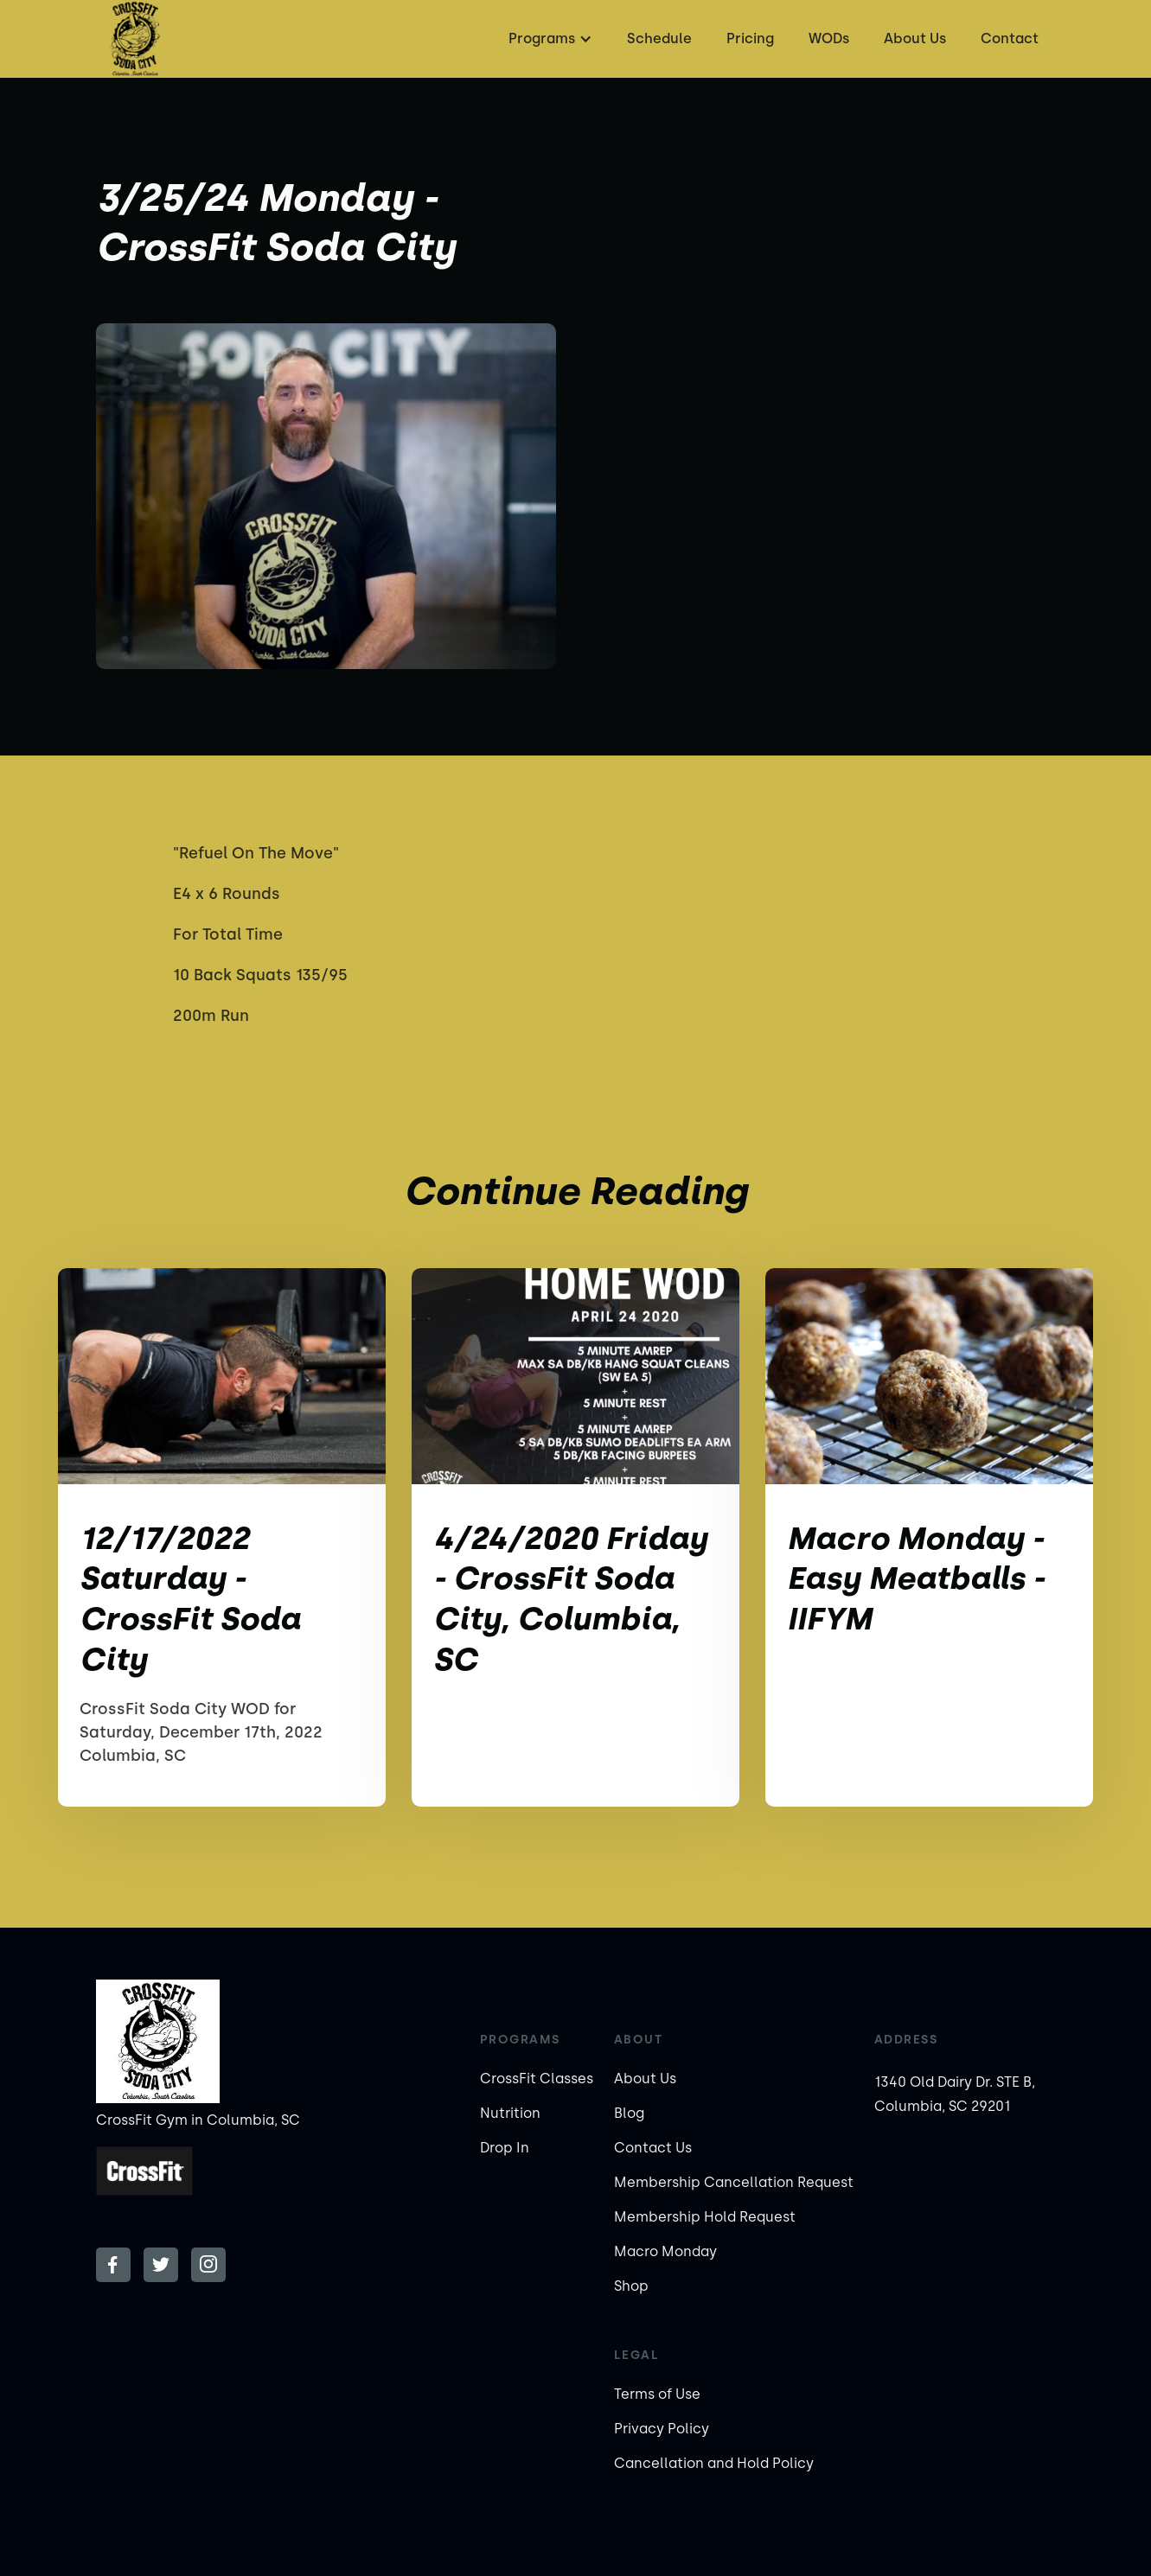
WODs (829, 38)
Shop (631, 2286)
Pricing (750, 38)
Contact (1010, 38)
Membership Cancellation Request (734, 2182)
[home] (135, 39)
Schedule (659, 38)
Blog (629, 2113)
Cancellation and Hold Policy (714, 2463)
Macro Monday (665, 2251)
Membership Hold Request (705, 2217)
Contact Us (653, 2147)
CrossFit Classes (536, 2078)
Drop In (504, 2147)
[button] (548, 39)
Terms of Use (657, 2394)
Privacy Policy (661, 2428)
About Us (915, 38)
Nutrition (510, 2113)
